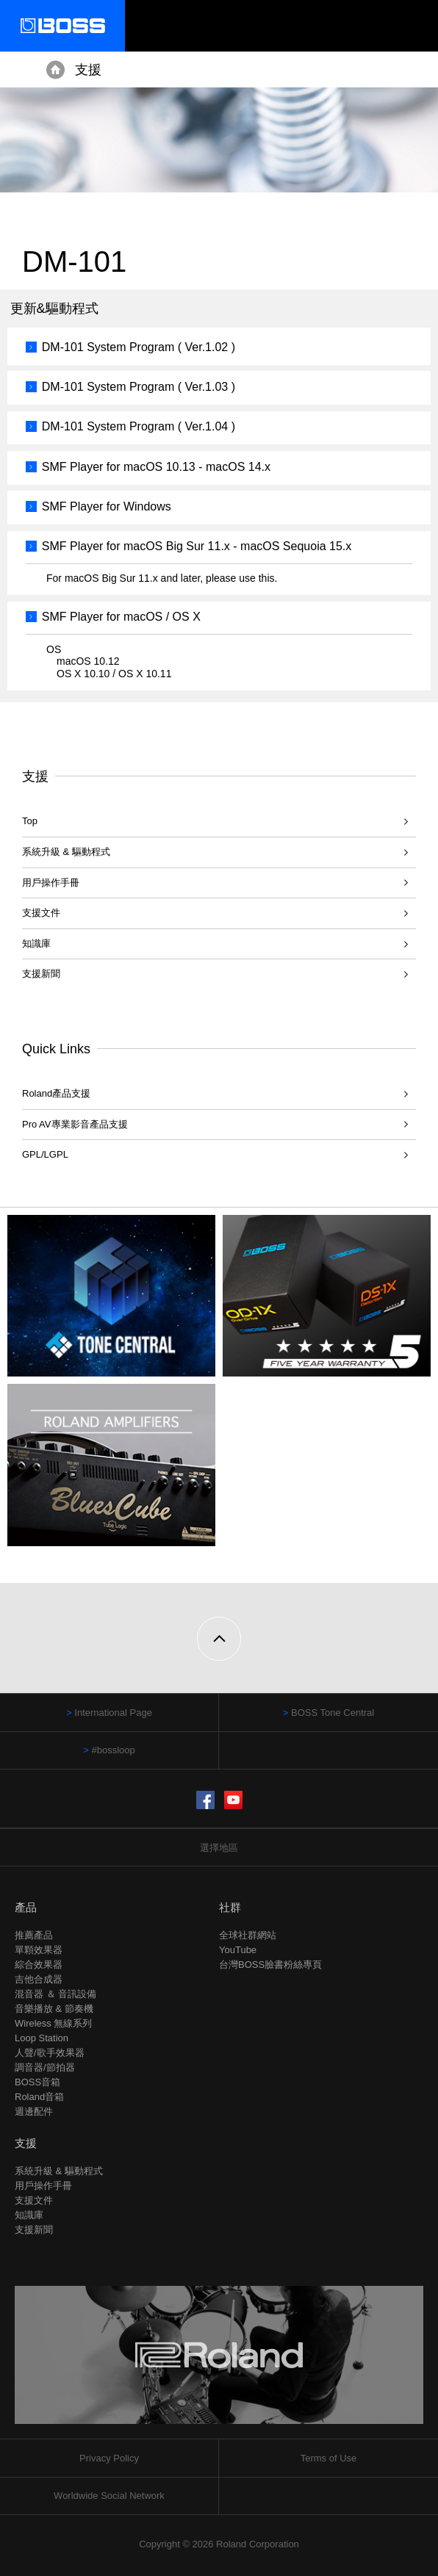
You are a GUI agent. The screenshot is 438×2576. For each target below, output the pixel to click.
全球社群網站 (247, 1935)
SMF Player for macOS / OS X (121, 616)
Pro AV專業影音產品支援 (75, 1124)
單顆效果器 (38, 1949)
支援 (88, 69)
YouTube (237, 1949)
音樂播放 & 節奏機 (54, 2008)
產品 (26, 1907)
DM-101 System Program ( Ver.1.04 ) (138, 426)
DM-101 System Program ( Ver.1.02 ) (138, 347)
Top (29, 820)
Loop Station (41, 2037)
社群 (230, 1907)
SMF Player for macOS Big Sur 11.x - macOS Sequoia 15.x (197, 546)
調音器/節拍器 (45, 2067)
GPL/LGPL (45, 1154)
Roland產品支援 (56, 1093)
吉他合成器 (38, 1979)
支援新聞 (41, 973)
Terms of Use (329, 2458)
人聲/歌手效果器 (50, 2052)
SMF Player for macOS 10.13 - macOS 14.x (156, 467)
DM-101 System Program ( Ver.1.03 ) (138, 386)
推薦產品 (34, 1935)
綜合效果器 (38, 1964)
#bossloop (112, 1750)
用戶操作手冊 (50, 882)
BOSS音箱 (37, 2082)
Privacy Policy (109, 2458)
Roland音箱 (39, 2096)
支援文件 (41, 912)
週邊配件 (34, 2111)
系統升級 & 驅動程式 (66, 851)
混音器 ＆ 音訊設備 (55, 1993)
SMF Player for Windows (106, 506)
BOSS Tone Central (332, 1712)
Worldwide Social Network (109, 2495)
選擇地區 (219, 1847)
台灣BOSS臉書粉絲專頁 (270, 1964)
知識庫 (36, 943)
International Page (113, 1712)
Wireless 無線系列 (53, 2023)
